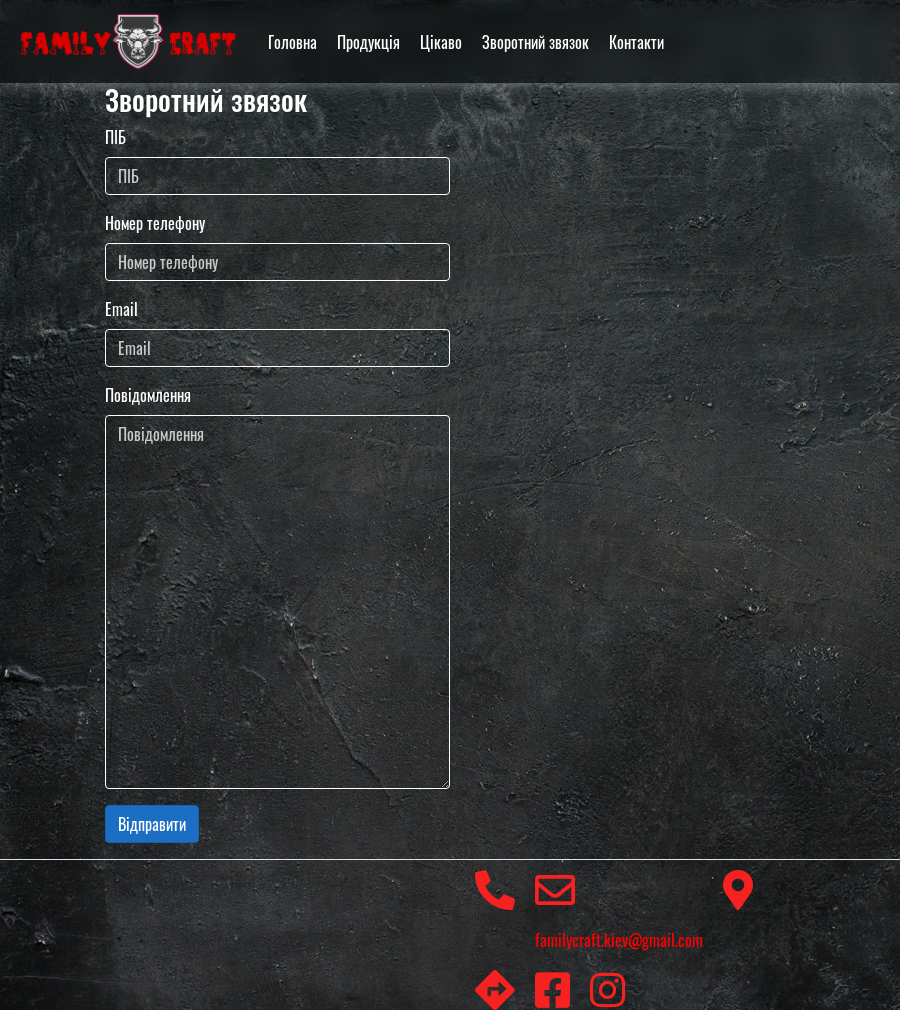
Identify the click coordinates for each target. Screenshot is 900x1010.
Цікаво (441, 42)
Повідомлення (148, 395)
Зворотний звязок (535, 42)
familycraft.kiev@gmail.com (619, 911)
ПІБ (115, 137)
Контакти (636, 42)
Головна (292, 42)
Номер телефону (155, 223)
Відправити (152, 824)
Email (121, 309)
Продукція (368, 42)
